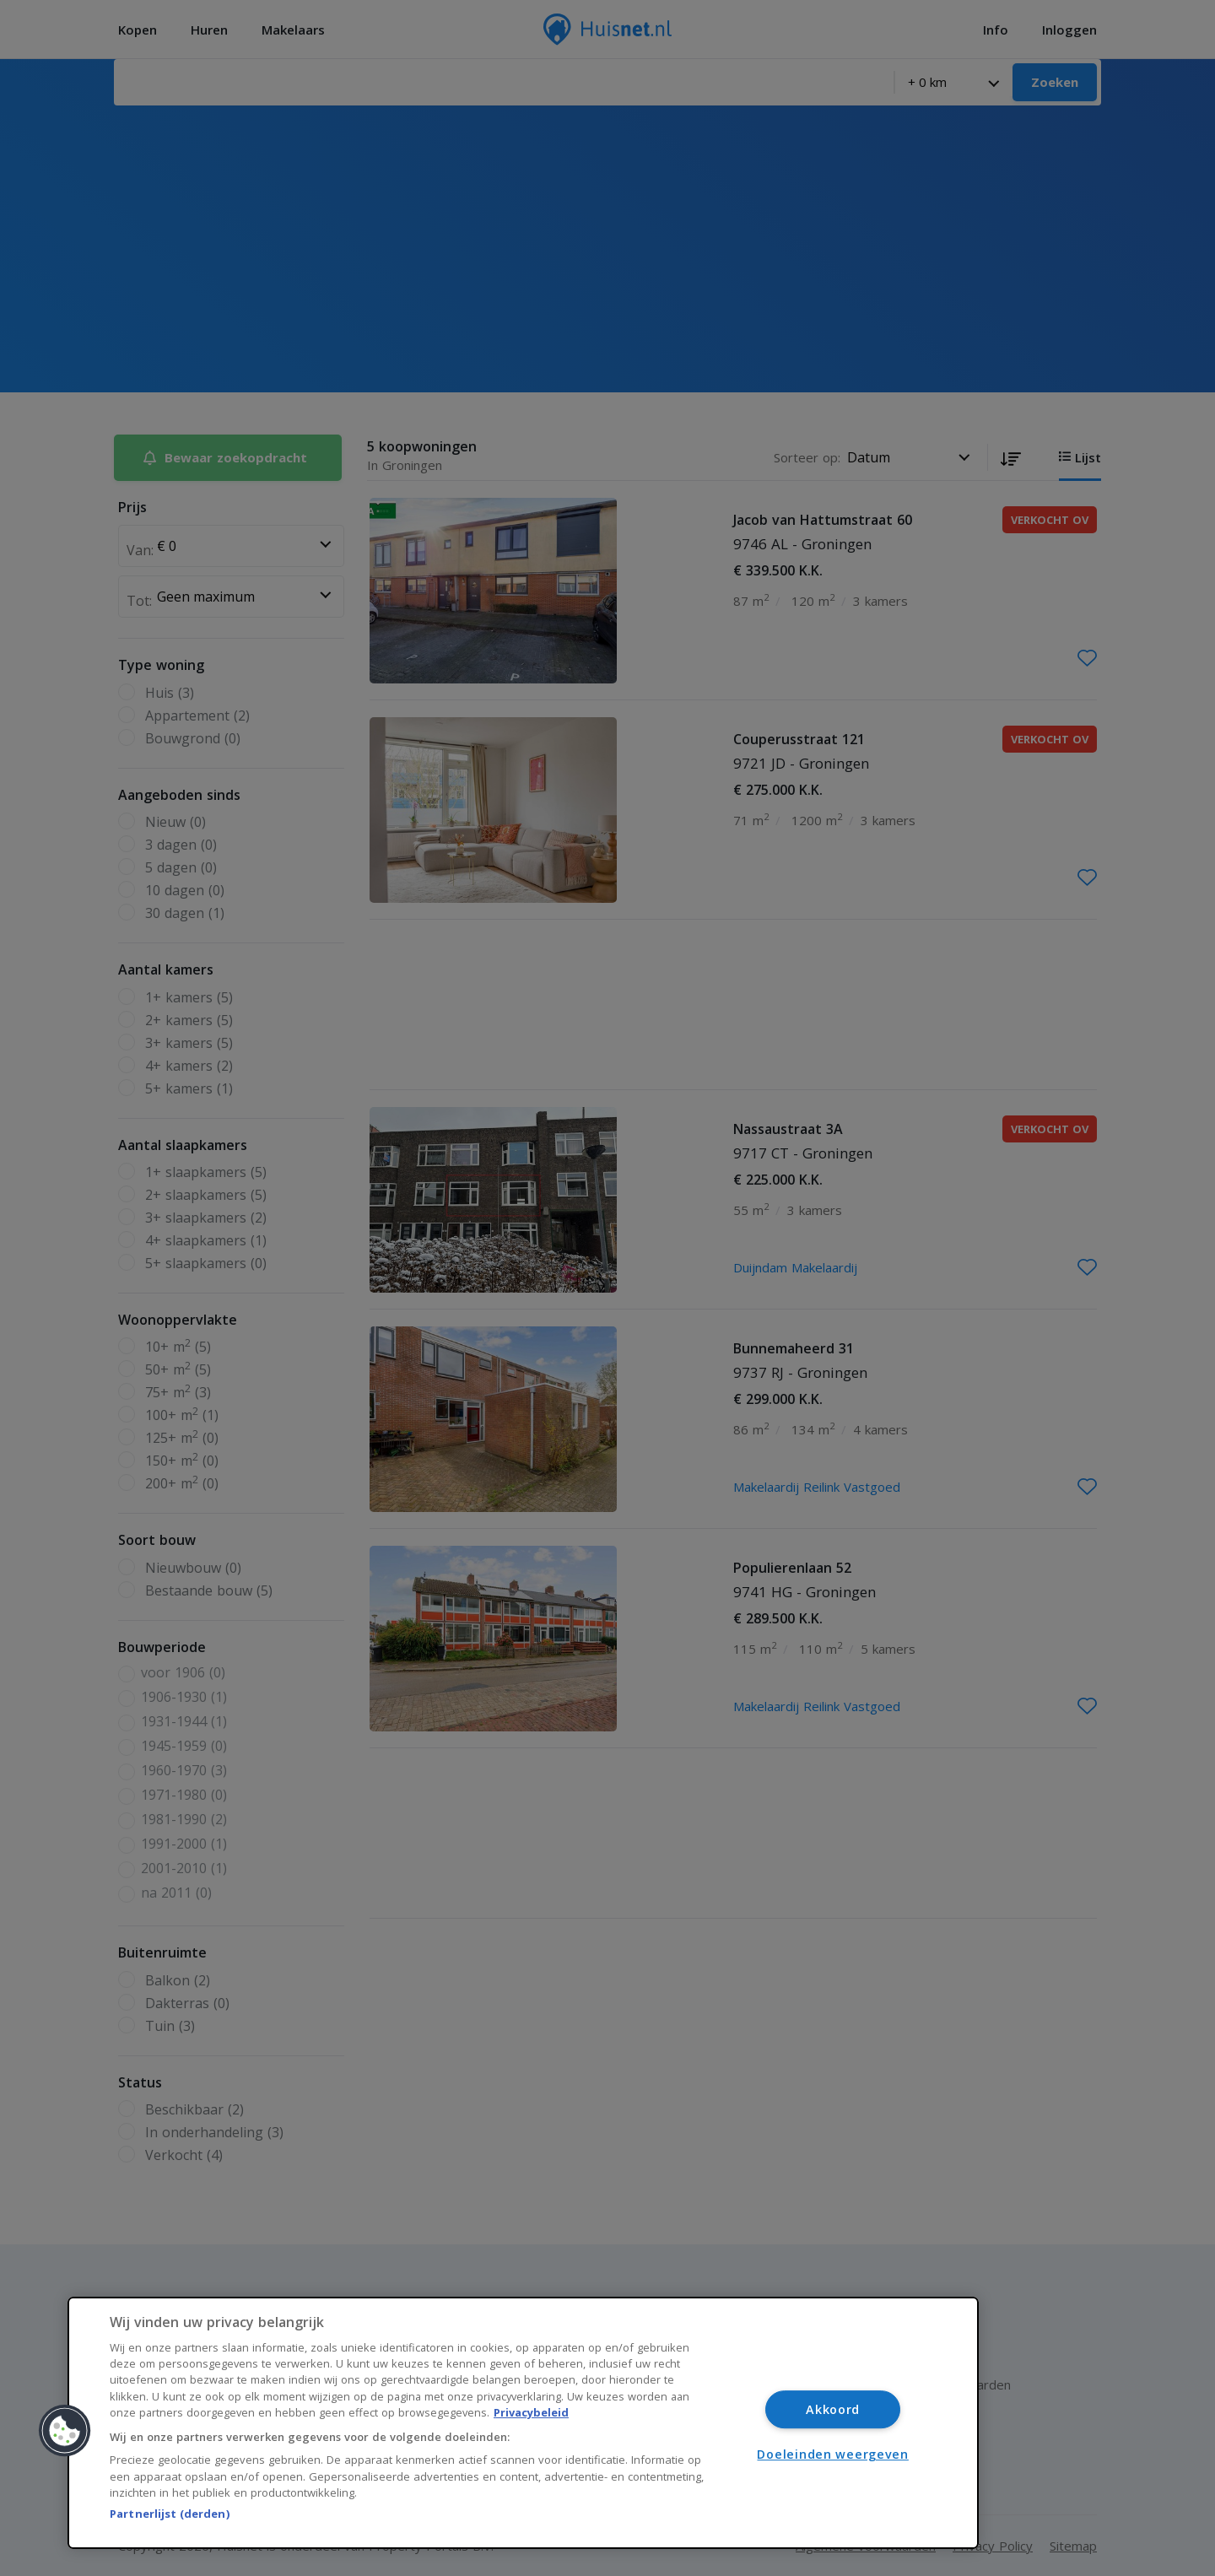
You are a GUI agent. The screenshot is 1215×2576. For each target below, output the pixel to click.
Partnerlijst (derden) (170, 2513)
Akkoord (833, 2409)
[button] (65, 2431)
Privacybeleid (531, 2412)
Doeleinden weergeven (832, 2454)
